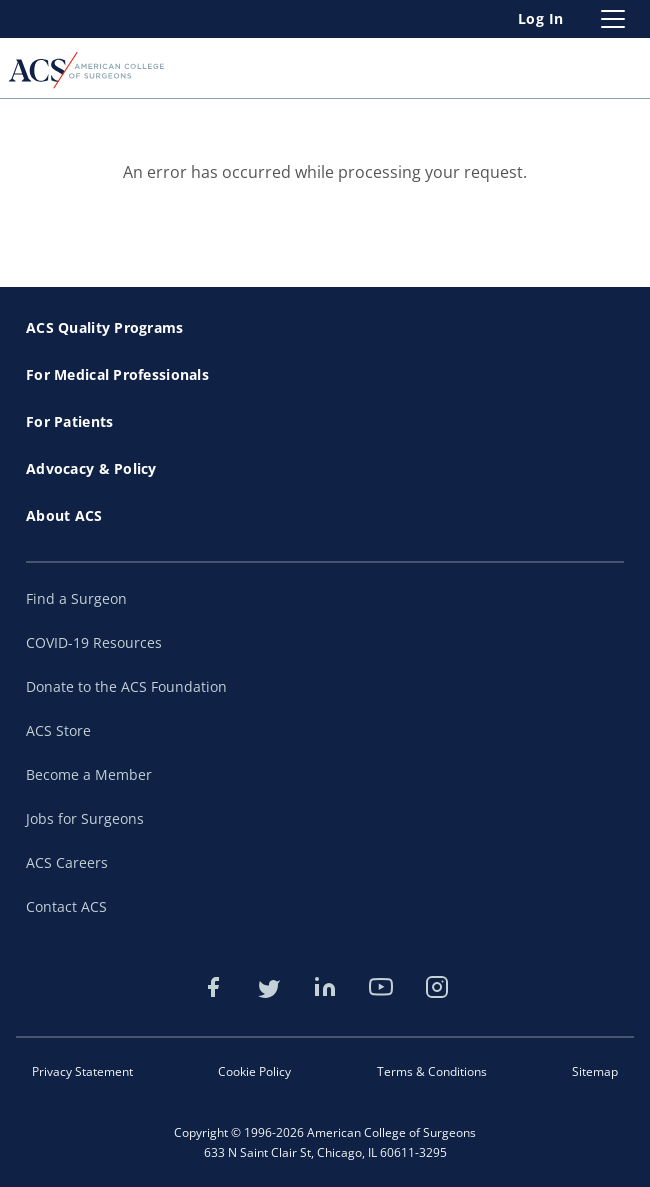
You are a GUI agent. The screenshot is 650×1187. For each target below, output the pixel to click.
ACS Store (58, 730)
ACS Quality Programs (105, 327)
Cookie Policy (254, 1071)
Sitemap (595, 1071)
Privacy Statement (82, 1071)
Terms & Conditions (432, 1071)
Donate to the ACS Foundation (126, 686)
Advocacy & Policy (91, 468)
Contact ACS (66, 906)
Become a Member (89, 774)
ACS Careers (67, 862)
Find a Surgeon (76, 598)
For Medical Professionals (117, 374)
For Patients (69, 421)
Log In (541, 18)
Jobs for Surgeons (85, 818)
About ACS (64, 515)
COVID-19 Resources (94, 642)
